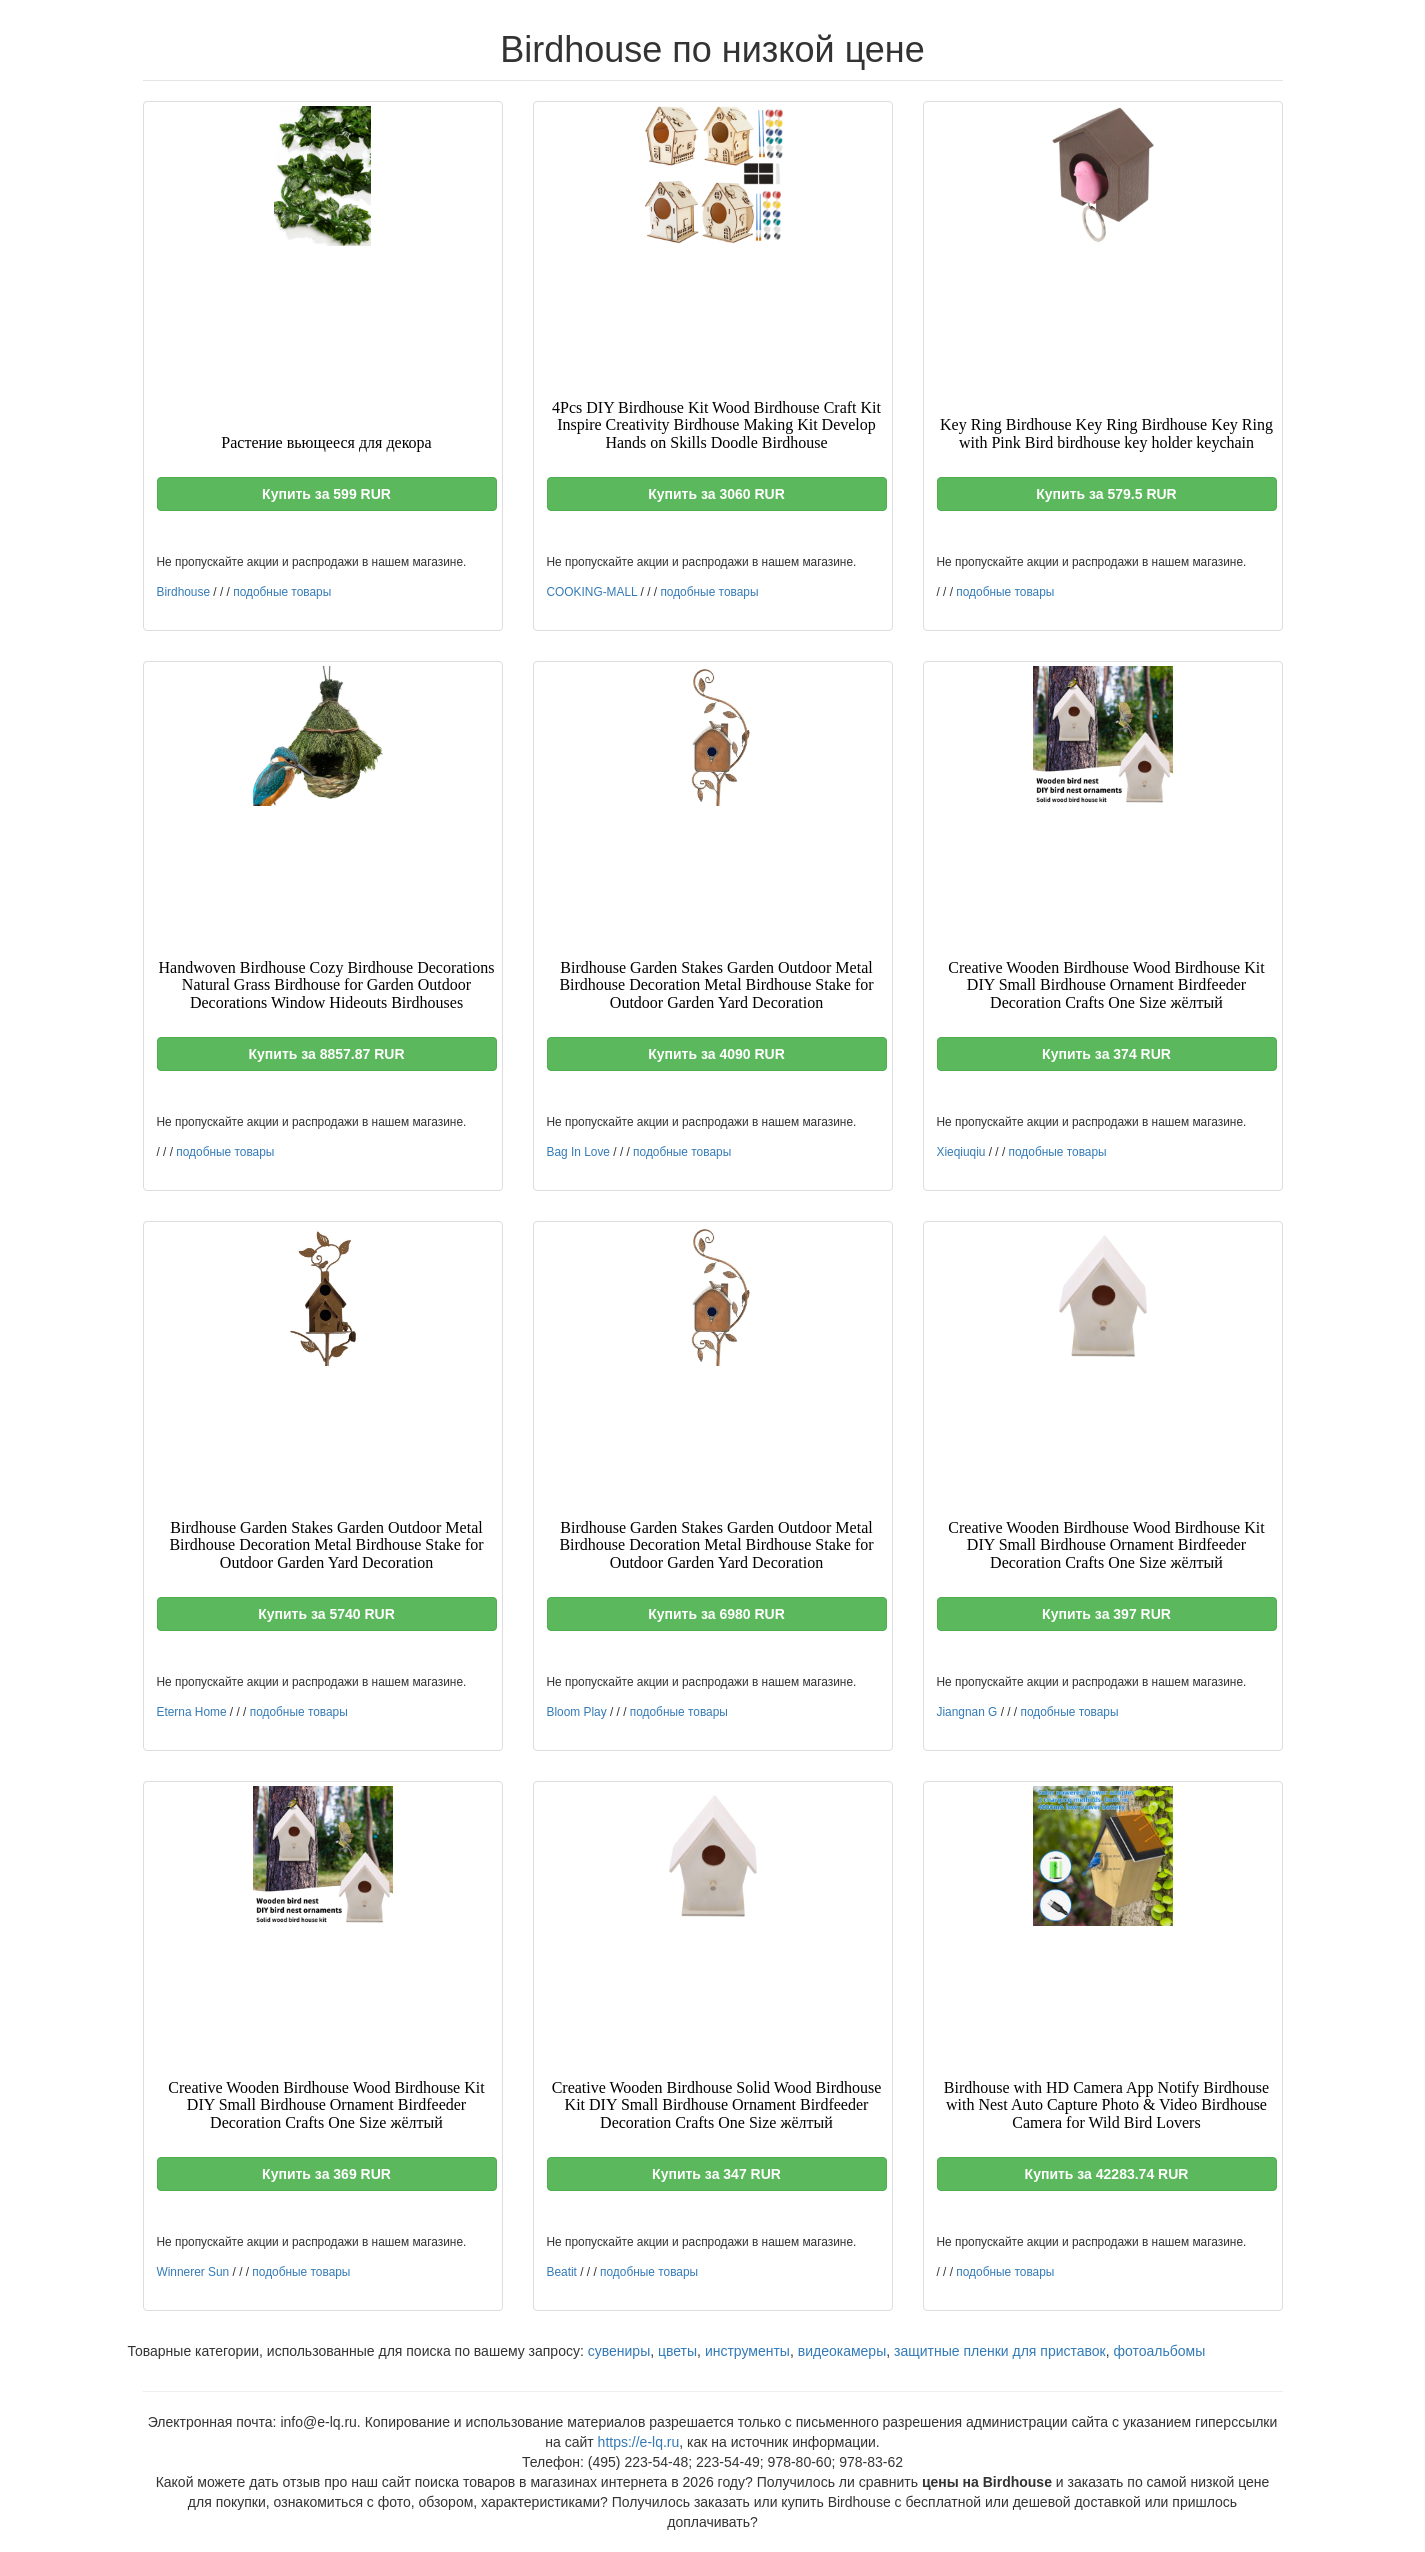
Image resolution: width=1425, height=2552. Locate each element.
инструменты (747, 2351)
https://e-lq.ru (639, 2442)
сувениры (619, 2351)
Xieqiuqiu (961, 1152)
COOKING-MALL (592, 592)
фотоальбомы (1160, 2351)
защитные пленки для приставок (1000, 2351)
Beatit (562, 2272)
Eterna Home (192, 1712)
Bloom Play (577, 1712)
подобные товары (282, 592)
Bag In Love (578, 1152)
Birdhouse (184, 592)
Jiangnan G (967, 1712)
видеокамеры (842, 2351)
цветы (677, 2351)
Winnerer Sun (193, 2272)
